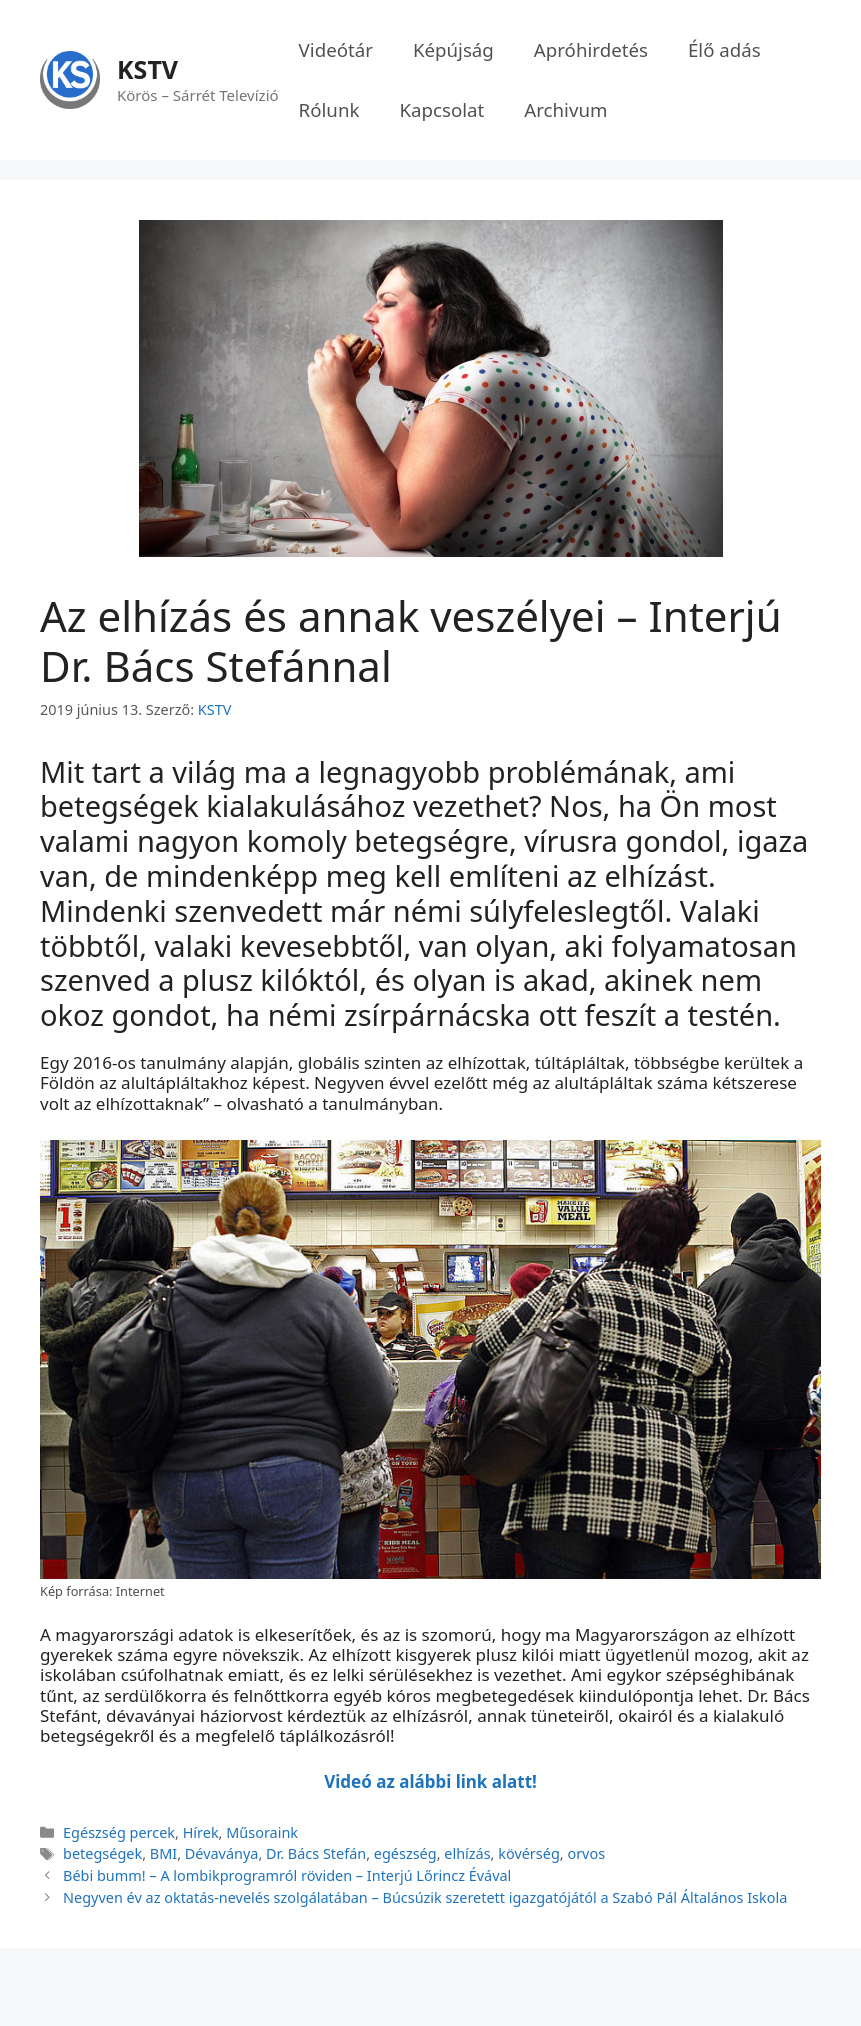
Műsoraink (262, 1832)
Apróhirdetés (591, 49)
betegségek (102, 1853)
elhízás (467, 1853)
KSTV (147, 69)
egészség (405, 1853)
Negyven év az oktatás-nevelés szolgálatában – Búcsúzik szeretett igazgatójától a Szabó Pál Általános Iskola (425, 1897)
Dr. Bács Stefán (316, 1853)
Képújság (453, 49)
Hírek (201, 1832)
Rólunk (329, 109)
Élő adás (724, 49)
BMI (163, 1853)
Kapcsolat (441, 109)
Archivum (565, 109)
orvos (586, 1853)
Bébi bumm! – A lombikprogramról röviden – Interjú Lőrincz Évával (287, 1875)
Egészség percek (119, 1832)
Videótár (336, 49)
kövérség (529, 1853)
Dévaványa (222, 1853)
